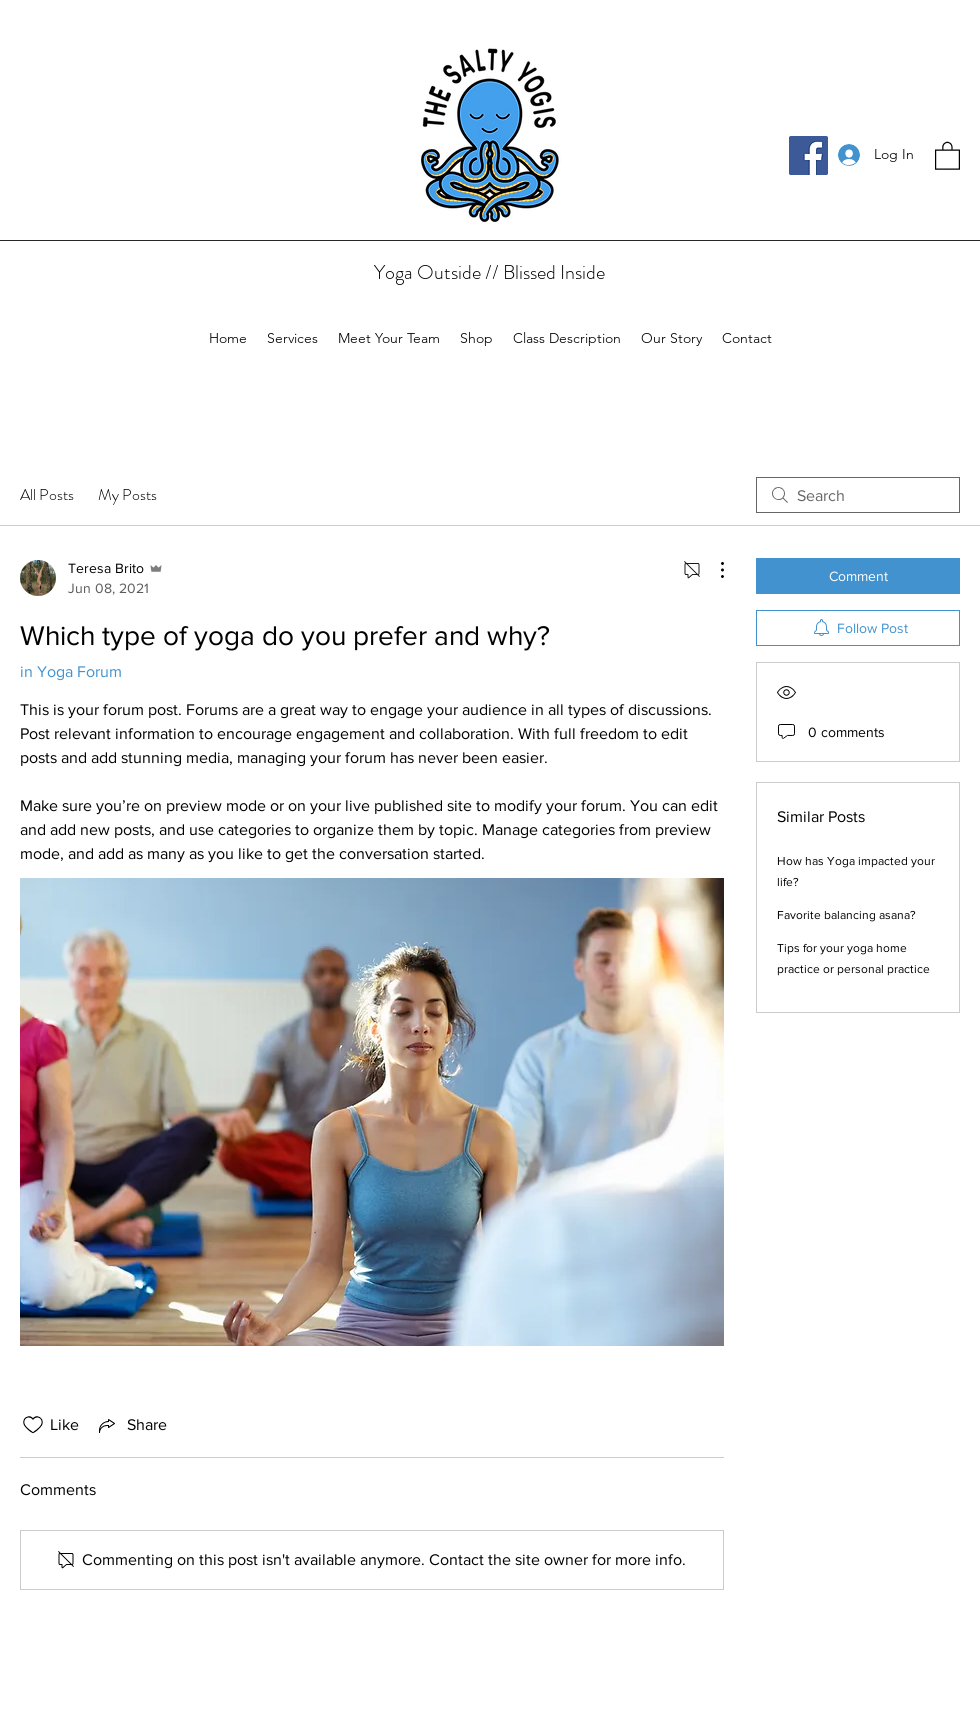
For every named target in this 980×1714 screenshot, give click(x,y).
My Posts (127, 494)
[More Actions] (712, 570)
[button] (947, 155)
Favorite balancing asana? (846, 915)
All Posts (47, 494)
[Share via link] (131, 1425)
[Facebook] (808, 155)
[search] (858, 495)
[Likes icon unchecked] (33, 1425)
